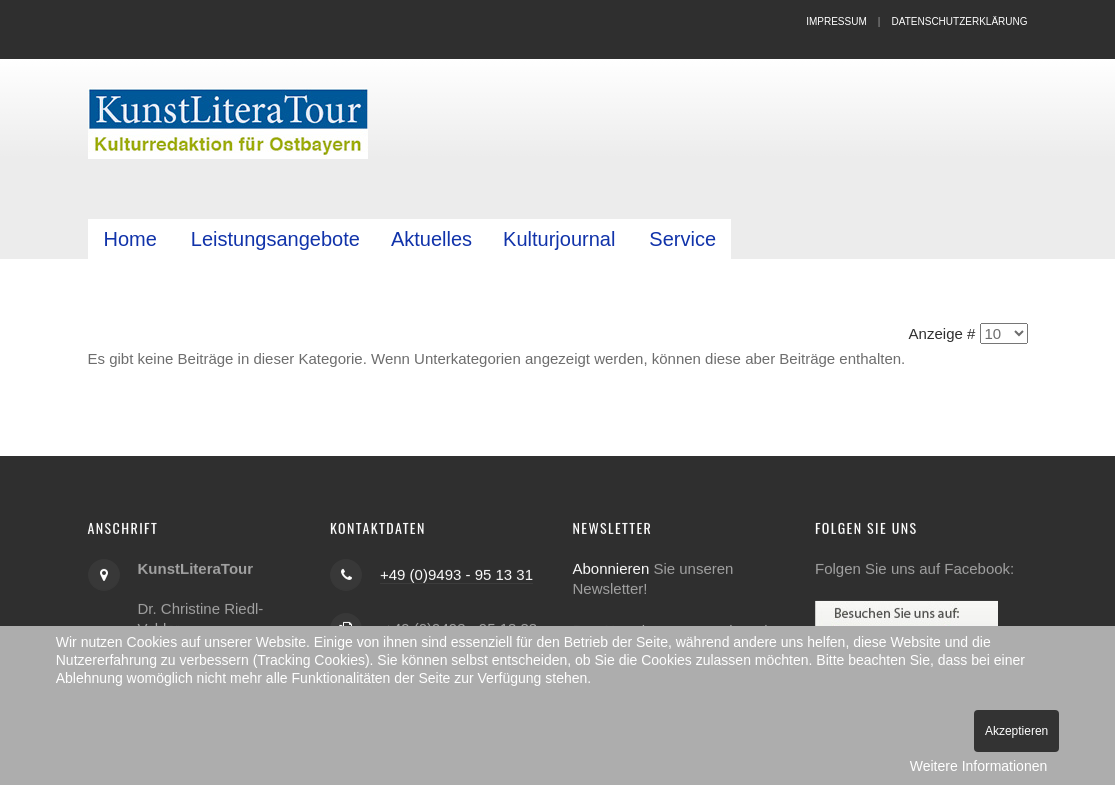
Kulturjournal (559, 239)
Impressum (836, 21)
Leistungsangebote (275, 239)
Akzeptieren (1016, 731)
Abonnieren (611, 567)
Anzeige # (942, 333)
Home (130, 239)
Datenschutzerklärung (960, 21)
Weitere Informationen (978, 766)
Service (682, 239)
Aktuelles (431, 239)
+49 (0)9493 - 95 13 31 (456, 573)
